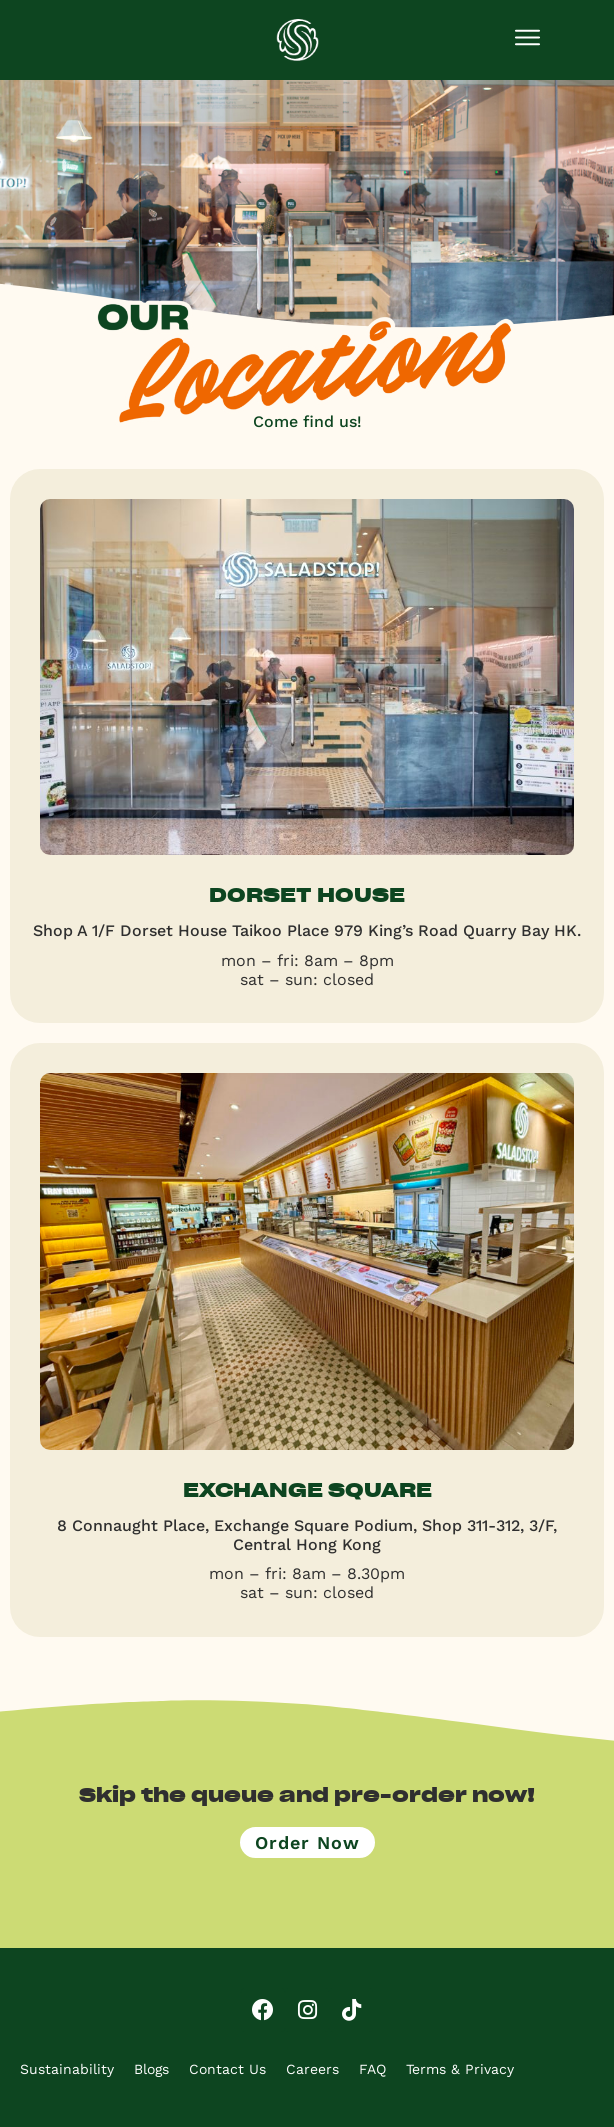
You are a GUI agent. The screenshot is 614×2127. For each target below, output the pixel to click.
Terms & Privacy (460, 2069)
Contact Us (227, 2069)
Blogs (151, 2069)
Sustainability (67, 2069)
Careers (312, 2069)
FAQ (372, 2069)
